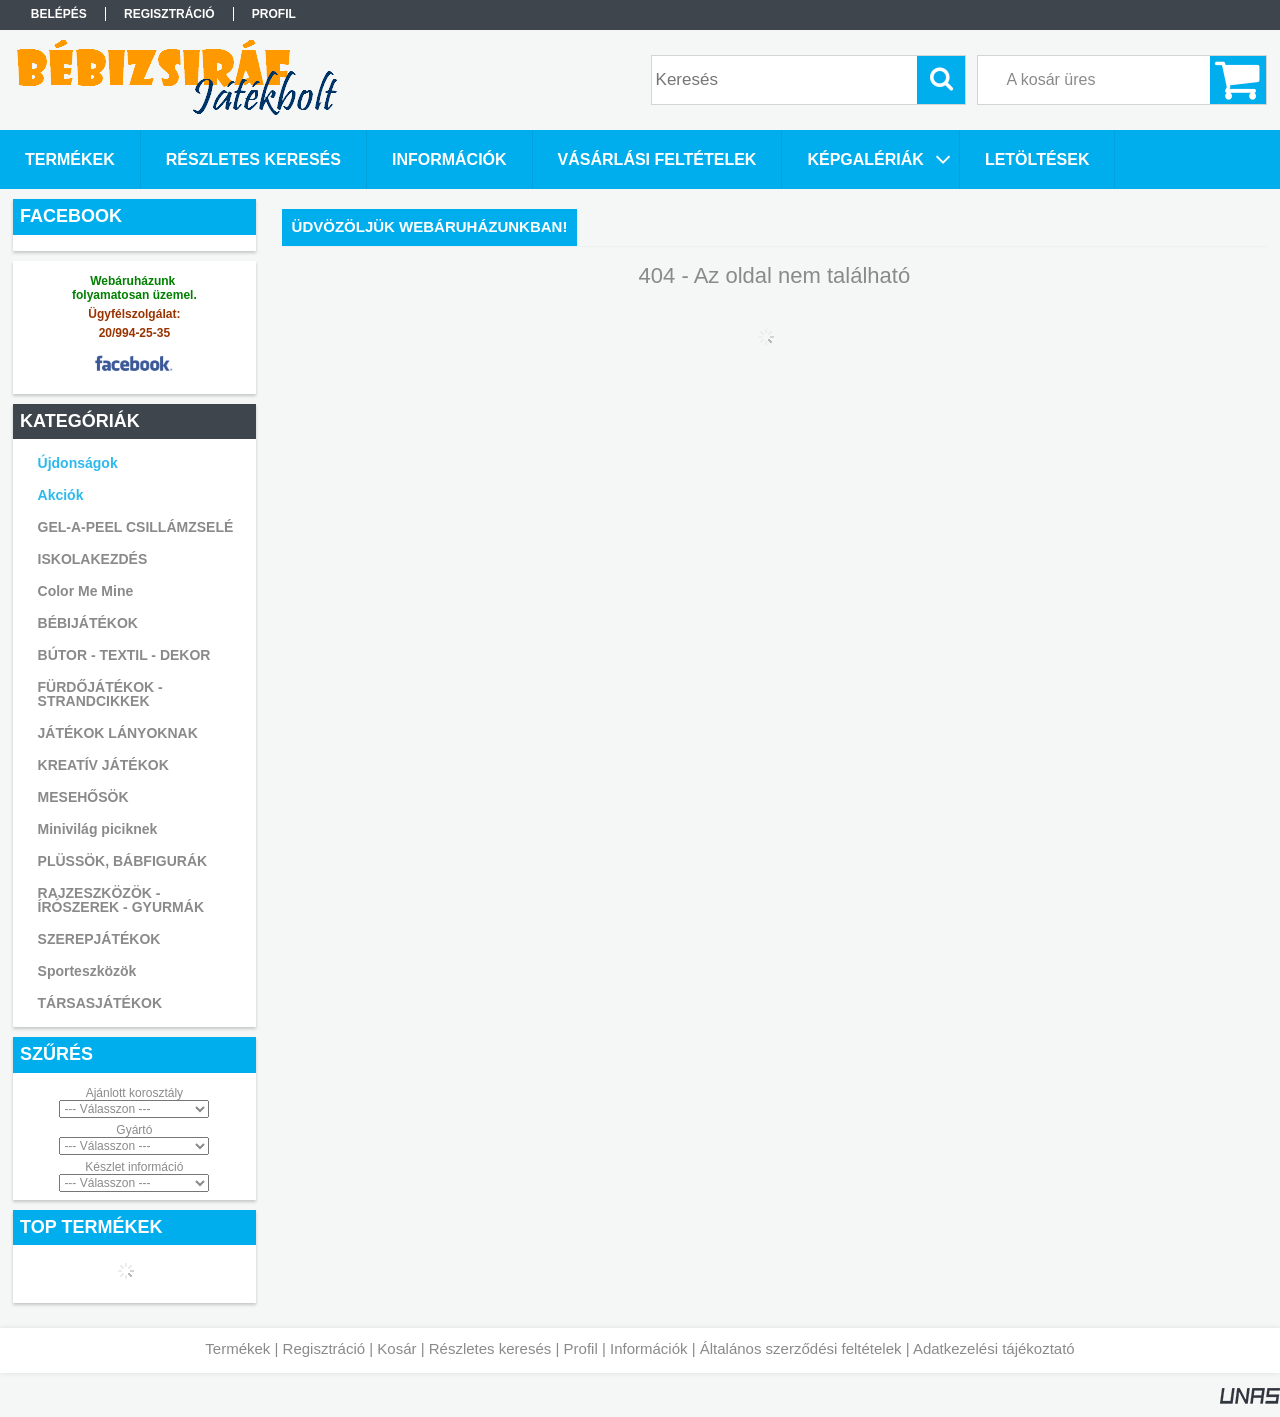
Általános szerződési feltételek (801, 1348)
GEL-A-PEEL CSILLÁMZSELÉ (136, 527)
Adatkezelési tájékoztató (994, 1348)
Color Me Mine (86, 591)
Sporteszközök (87, 971)
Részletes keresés (490, 1348)
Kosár (396, 1348)
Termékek (237, 1348)
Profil (581, 1348)
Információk (649, 1348)
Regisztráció (324, 1348)
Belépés (59, 14)
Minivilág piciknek (98, 829)
